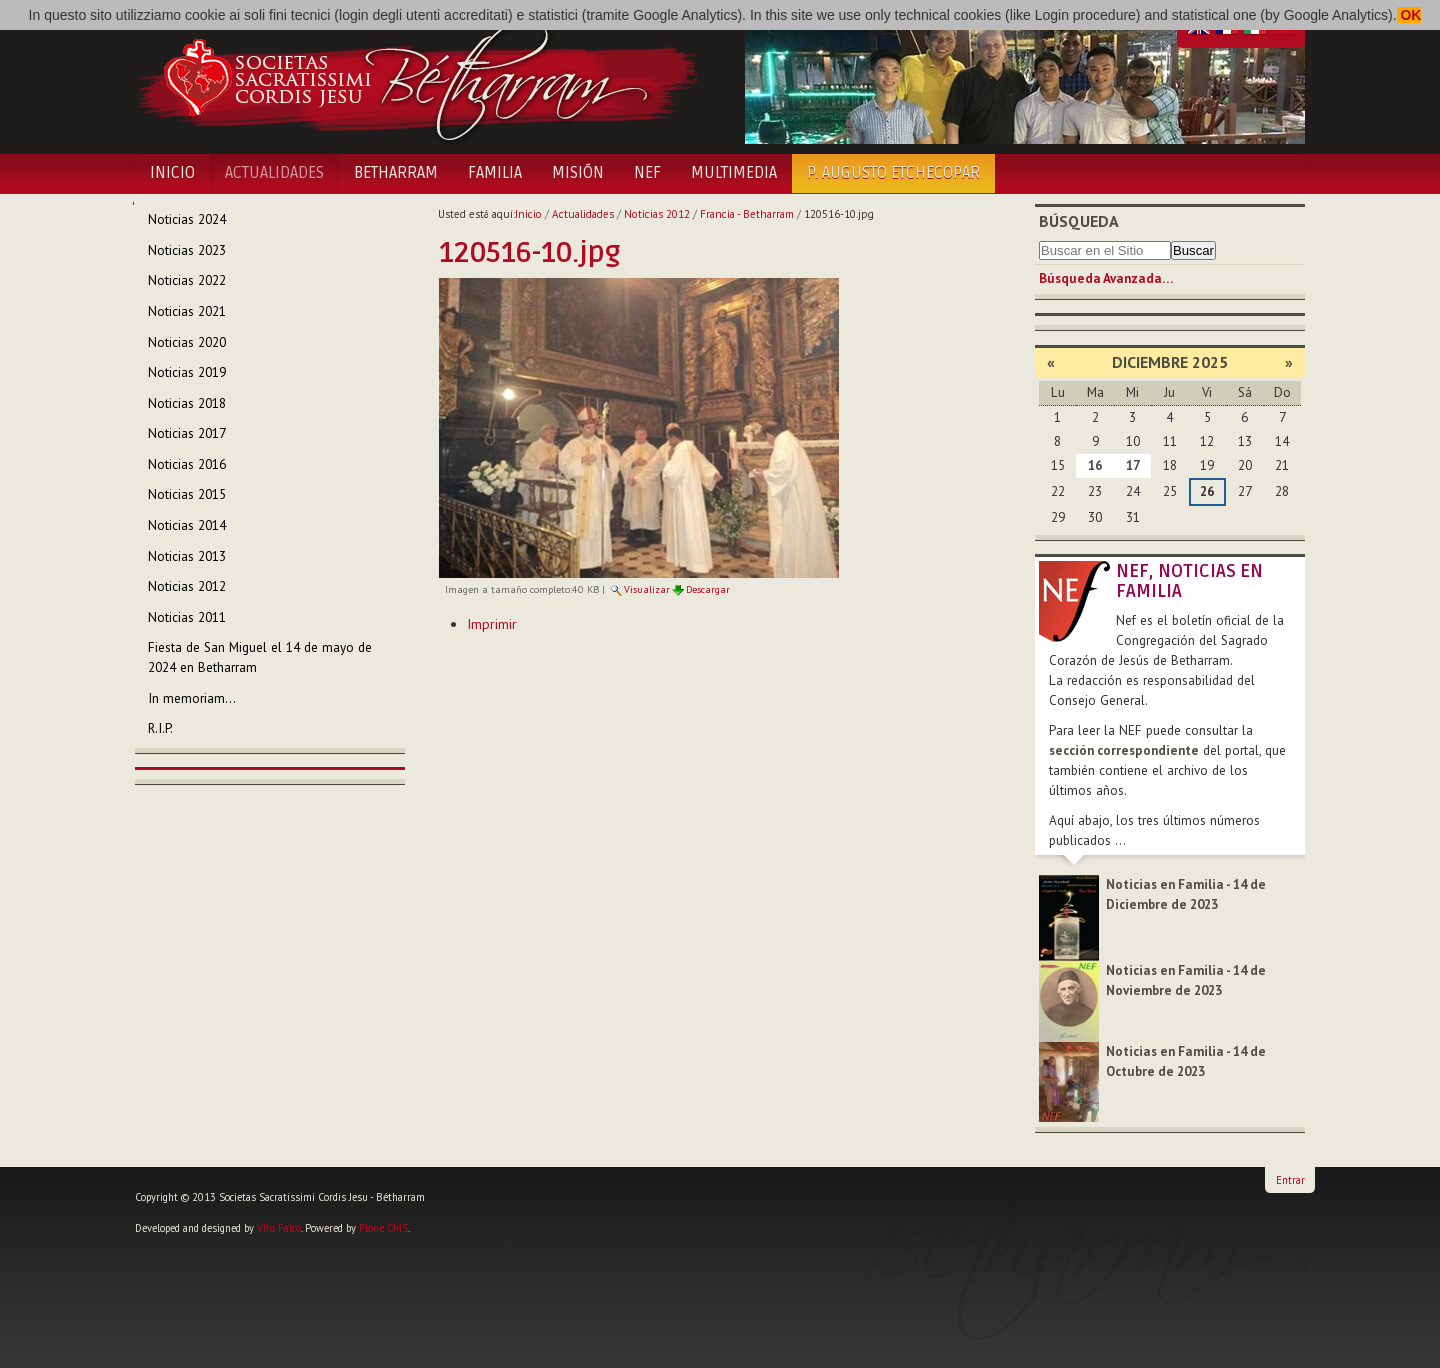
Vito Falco (279, 1228)
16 (1095, 465)
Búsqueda (1079, 221)
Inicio (172, 173)
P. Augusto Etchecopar (893, 173)
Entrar (1290, 1180)
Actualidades (274, 173)
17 (1133, 465)
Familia (495, 173)
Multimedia (734, 173)
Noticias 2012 (657, 214)
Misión (578, 173)
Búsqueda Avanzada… (1106, 278)
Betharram (396, 173)
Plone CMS (383, 1228)
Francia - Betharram (747, 214)
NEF (647, 173)
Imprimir (492, 624)
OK (1409, 15)
